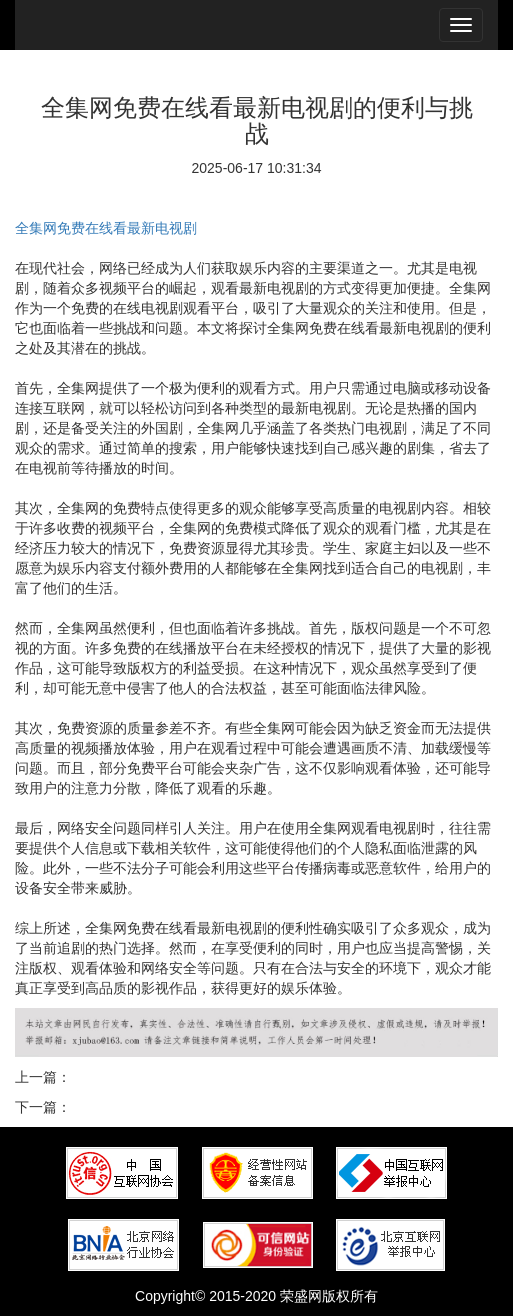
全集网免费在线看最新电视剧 (106, 228)
